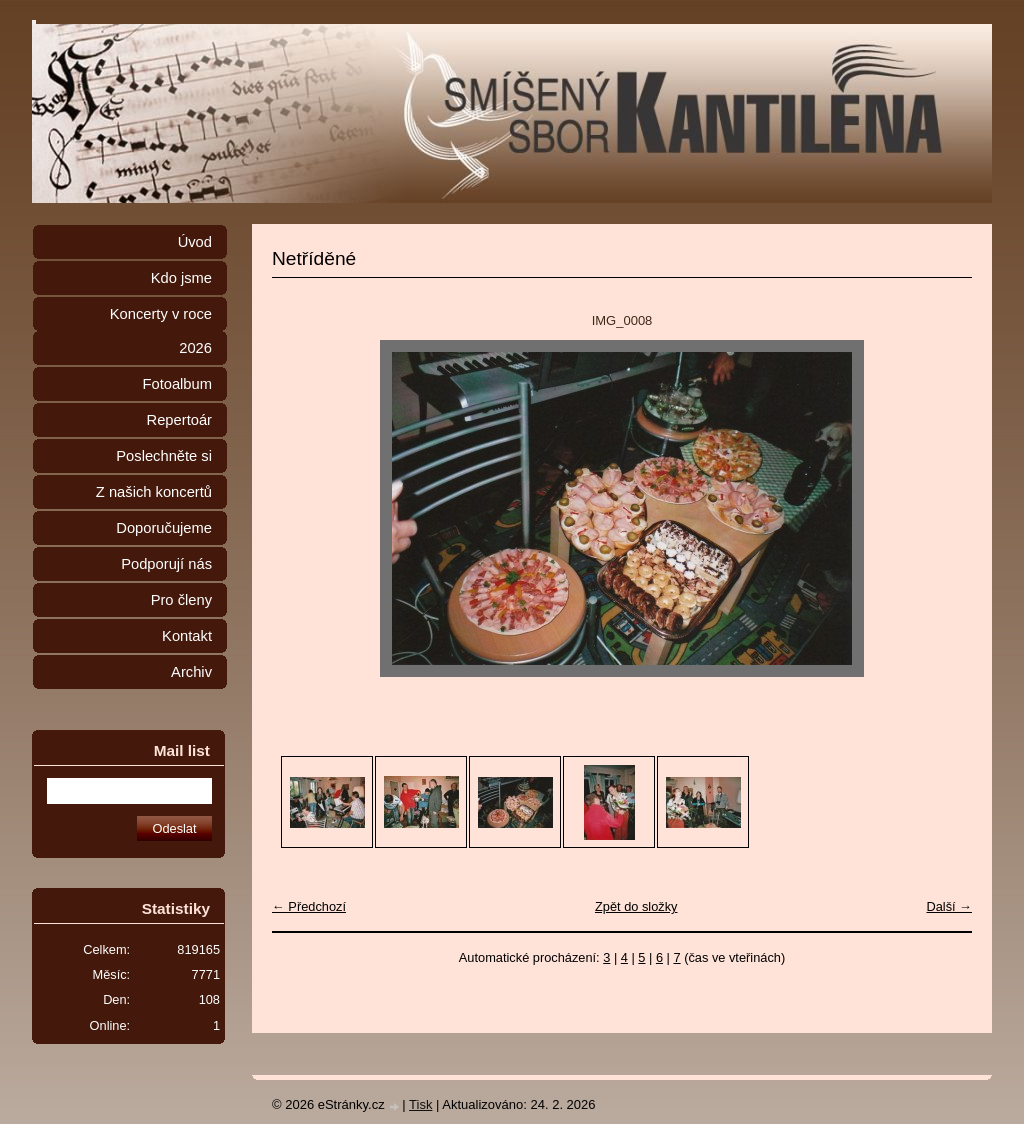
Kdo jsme (181, 278)
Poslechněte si (164, 456)
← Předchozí (309, 906)
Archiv (191, 672)
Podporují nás (166, 564)
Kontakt (187, 636)
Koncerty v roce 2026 (161, 331)
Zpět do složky (636, 906)
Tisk (420, 1104)
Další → (949, 906)
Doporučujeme (164, 528)
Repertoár (179, 420)
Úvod (195, 242)
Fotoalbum (177, 384)
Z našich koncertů (154, 492)
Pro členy (181, 600)
